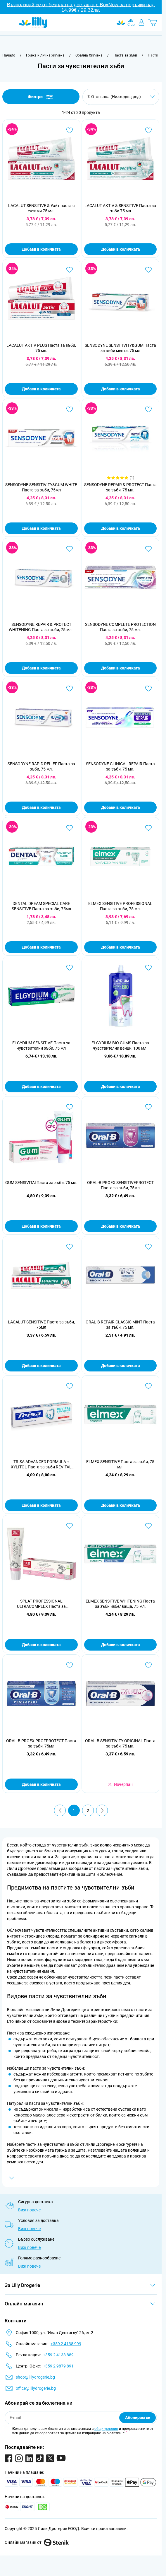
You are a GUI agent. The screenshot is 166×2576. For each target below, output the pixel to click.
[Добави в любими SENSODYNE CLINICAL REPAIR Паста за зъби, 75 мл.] (148, 688)
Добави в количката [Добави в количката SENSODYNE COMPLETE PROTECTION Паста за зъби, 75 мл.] (120, 668)
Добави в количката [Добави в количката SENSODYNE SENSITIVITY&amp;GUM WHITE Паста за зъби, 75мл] (41, 528)
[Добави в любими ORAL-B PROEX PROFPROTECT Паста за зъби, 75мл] (69, 1665)
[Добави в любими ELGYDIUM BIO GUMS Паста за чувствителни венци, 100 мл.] (148, 967)
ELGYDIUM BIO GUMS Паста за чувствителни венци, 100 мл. (120, 1045)
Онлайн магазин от (37, 2542)
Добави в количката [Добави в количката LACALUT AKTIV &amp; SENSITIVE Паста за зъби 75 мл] (120, 249)
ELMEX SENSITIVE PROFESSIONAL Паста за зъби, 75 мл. (120, 906)
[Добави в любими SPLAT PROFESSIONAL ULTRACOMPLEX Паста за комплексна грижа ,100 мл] (69, 1526)
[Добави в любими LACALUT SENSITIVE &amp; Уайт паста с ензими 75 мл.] (69, 130)
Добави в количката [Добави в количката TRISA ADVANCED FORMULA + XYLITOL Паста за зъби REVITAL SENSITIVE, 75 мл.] (41, 1505)
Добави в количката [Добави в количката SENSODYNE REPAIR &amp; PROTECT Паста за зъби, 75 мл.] (120, 528)
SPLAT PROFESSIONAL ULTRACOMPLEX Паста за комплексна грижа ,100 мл (41, 1604)
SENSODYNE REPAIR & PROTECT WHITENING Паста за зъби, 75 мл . (41, 627)
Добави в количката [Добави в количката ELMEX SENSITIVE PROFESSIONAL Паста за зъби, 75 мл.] (120, 947)
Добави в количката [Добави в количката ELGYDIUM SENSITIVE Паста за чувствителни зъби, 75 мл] (41, 1086)
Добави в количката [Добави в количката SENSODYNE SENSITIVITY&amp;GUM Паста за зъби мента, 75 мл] (120, 389)
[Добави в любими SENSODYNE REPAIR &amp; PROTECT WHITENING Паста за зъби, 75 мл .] (69, 549)
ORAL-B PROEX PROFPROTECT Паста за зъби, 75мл (41, 1743)
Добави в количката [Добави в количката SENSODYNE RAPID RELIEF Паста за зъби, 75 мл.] (41, 807)
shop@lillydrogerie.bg (35, 2377)
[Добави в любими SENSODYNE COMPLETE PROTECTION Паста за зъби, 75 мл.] (148, 549)
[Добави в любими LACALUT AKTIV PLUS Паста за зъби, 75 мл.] (69, 270)
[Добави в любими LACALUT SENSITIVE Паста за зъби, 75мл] (69, 1247)
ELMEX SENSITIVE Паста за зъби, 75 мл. (120, 1464)
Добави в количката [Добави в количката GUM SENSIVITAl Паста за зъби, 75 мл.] (41, 1226)
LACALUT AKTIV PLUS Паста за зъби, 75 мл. (41, 348)
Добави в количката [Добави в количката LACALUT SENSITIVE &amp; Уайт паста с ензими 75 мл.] (41, 249)
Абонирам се (137, 2417)
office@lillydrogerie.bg (36, 2388)
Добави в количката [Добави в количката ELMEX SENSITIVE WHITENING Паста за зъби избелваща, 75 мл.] (120, 1644)
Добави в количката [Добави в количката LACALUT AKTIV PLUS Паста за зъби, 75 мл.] (41, 389)
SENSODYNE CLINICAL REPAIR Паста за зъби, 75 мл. (120, 766)
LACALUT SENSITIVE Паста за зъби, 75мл (41, 1325)
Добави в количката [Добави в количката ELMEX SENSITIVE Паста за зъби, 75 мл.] (120, 1505)
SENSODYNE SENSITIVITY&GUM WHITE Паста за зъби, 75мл (41, 487)
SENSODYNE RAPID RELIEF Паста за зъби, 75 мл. (41, 766)
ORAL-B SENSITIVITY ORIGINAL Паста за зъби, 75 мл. (120, 1743)
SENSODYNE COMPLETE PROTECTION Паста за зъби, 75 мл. (120, 627)
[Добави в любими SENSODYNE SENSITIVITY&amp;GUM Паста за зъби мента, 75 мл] (148, 270)
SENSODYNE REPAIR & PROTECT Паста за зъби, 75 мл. (120, 487)
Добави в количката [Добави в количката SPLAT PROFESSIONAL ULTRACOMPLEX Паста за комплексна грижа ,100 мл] (41, 1644)
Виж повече (29, 2210)
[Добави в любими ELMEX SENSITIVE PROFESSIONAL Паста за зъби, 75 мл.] (148, 828)
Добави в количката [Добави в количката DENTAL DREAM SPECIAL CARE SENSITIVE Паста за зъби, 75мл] (41, 947)
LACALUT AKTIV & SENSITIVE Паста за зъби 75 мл (120, 208)
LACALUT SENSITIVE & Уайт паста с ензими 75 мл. (41, 208)
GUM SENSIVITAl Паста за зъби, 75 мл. (41, 1182)
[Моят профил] (141, 22)
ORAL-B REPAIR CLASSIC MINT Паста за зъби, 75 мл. (120, 1325)
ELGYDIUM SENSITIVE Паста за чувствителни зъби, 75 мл (41, 1045)
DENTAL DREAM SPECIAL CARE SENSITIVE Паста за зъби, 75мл (41, 906)
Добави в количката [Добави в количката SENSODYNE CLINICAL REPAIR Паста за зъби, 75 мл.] (120, 807)
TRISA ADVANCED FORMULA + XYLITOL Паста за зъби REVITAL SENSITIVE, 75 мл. (41, 1464)
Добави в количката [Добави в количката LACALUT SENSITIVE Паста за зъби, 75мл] (41, 1365)
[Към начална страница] (8, 55)
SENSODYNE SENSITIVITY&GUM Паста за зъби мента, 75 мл (120, 348)
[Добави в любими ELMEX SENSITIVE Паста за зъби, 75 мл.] (148, 1386)
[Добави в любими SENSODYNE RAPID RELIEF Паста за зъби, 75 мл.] (69, 688)
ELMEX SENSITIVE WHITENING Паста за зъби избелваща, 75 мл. (120, 1604)
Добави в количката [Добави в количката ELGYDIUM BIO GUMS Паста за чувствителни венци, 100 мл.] (120, 1086)
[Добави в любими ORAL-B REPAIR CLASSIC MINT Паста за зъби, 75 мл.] (148, 1247)
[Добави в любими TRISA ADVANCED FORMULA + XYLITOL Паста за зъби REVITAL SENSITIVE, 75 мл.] (69, 1386)
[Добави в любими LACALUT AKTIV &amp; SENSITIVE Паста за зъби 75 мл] (148, 130)
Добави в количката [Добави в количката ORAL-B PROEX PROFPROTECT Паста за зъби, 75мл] (41, 1784)
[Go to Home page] (33, 22)
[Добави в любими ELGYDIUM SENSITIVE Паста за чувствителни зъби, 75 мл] (69, 967)
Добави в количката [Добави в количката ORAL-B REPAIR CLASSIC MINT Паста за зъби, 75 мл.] (120, 1365)
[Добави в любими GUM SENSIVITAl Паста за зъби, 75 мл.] (69, 1107)
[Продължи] (102, 1810)
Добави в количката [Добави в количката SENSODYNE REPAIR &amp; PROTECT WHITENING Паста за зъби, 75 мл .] (41, 668)
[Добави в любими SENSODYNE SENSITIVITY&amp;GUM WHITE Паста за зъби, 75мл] (69, 409)
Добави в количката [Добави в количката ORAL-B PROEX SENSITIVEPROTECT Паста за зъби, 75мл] (120, 1226)
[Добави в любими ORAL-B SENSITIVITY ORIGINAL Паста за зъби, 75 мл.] (148, 1665)
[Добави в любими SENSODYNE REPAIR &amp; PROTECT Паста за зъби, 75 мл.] (148, 409)
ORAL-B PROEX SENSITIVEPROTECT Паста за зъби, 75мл (120, 1185)
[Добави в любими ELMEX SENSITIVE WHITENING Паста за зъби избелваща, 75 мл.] (148, 1526)
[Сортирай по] (120, 97)
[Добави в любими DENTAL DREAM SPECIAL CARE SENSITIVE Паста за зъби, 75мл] (69, 828)
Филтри (41, 96)
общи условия (106, 2429)
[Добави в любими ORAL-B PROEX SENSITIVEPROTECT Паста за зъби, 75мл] (148, 1107)
